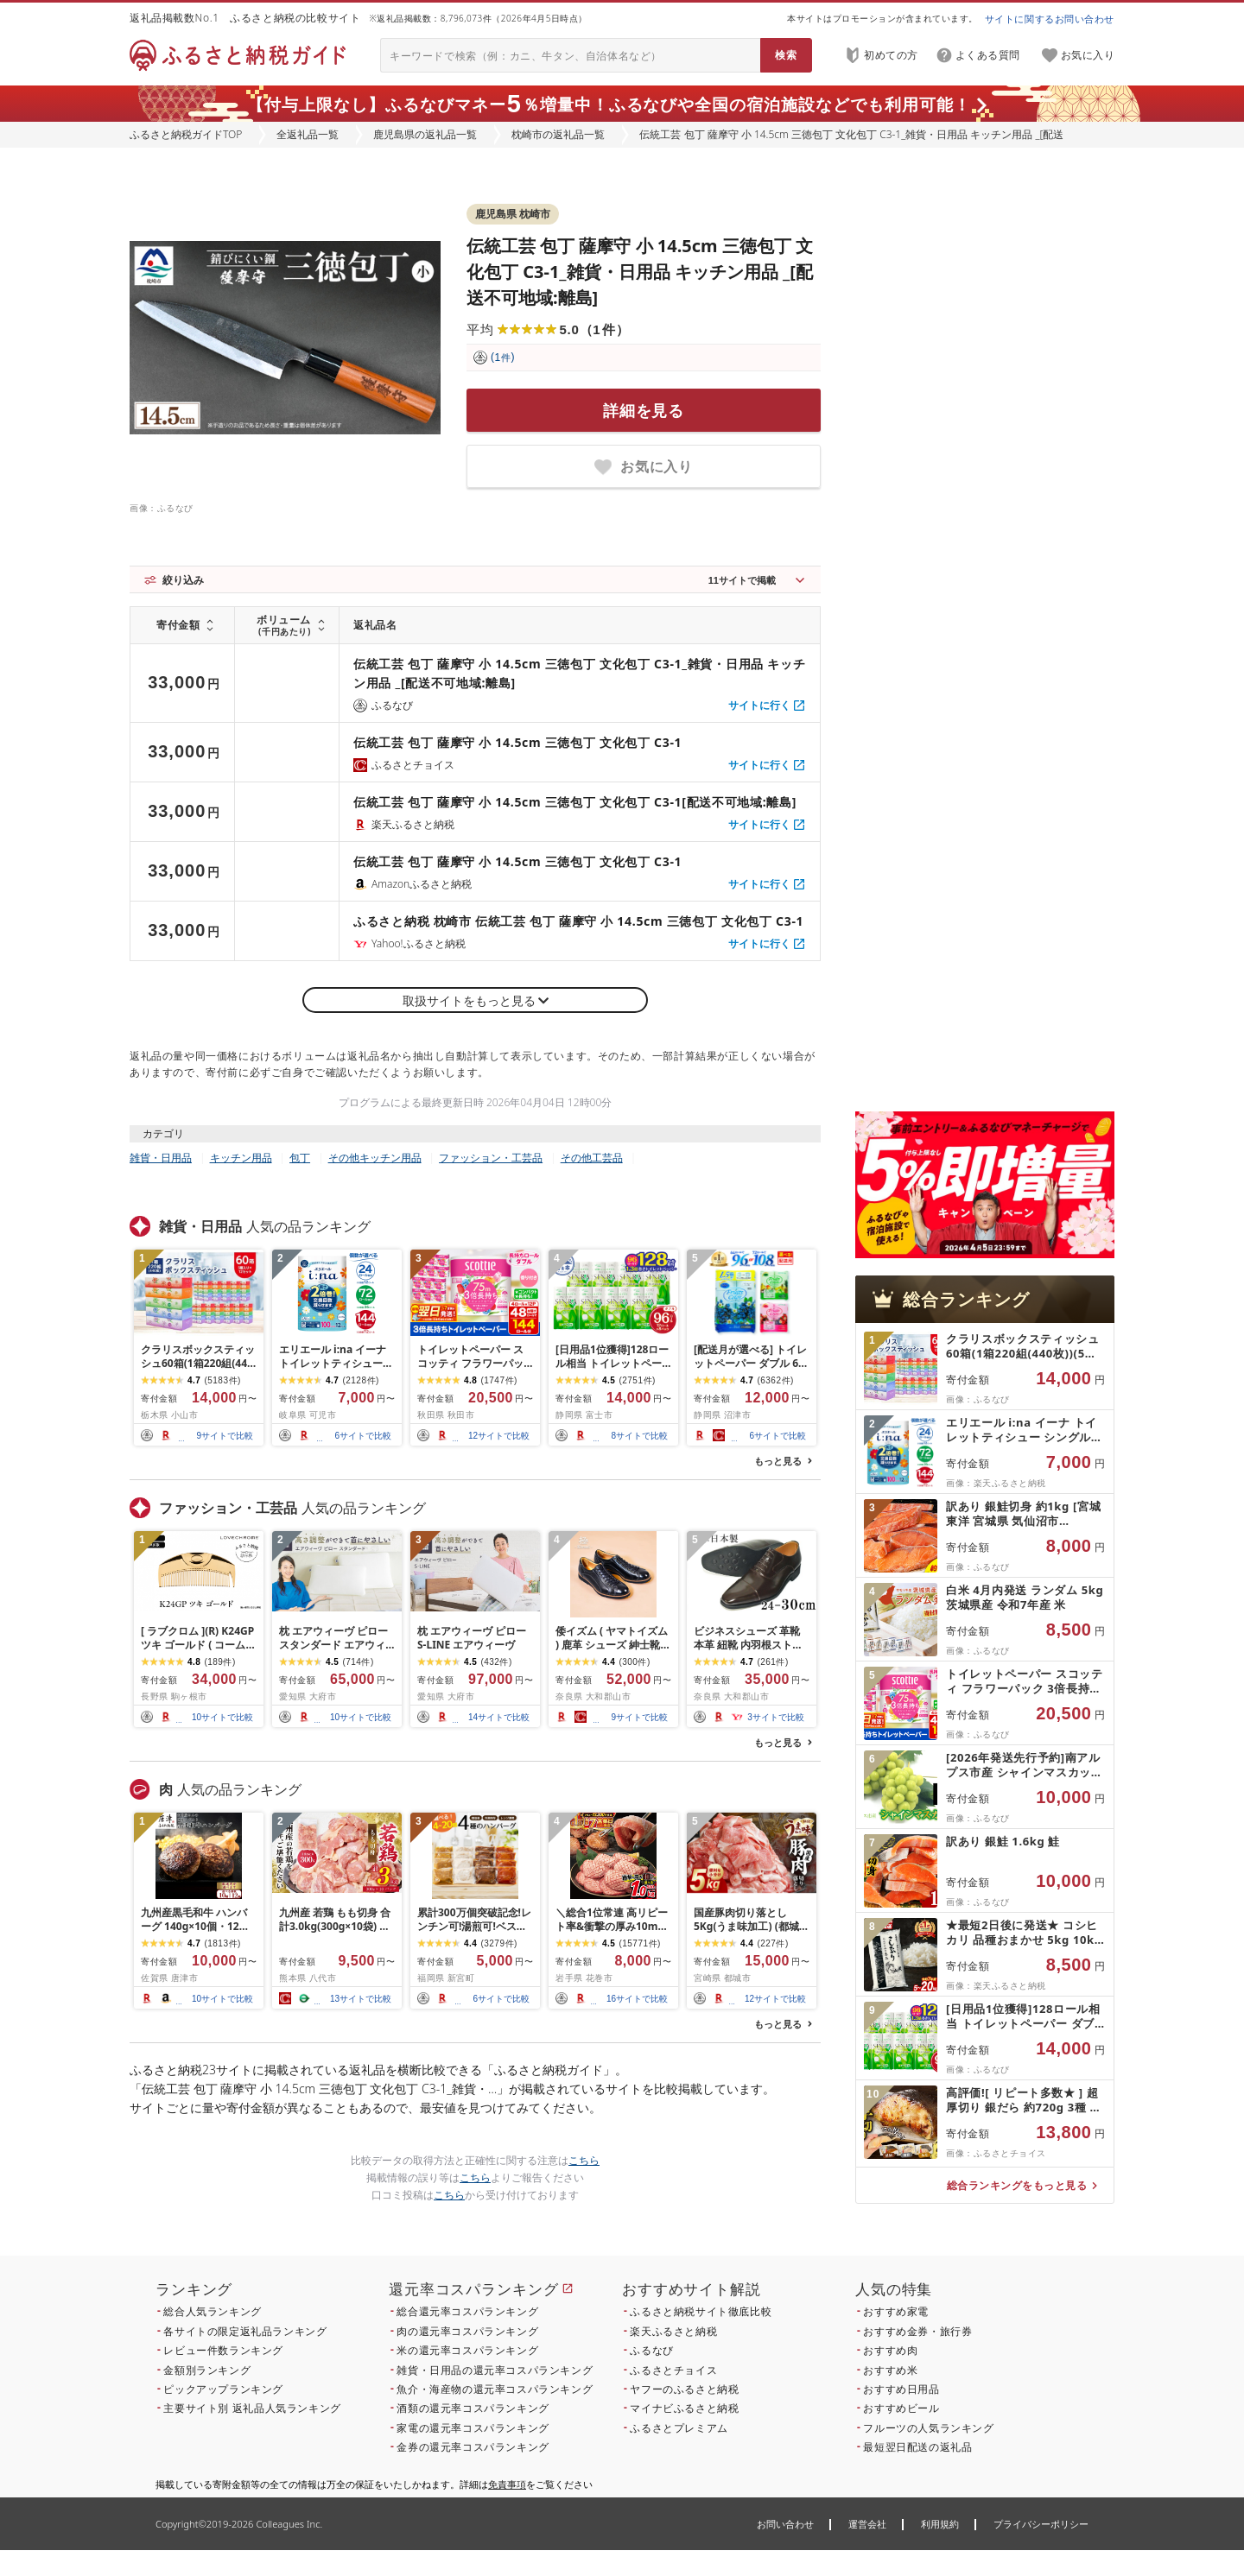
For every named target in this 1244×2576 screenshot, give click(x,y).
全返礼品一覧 (307, 134)
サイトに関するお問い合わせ (1049, 18)
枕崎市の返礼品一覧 (558, 134)
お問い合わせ (785, 2523)
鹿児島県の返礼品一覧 (425, 134)
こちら (584, 2160)
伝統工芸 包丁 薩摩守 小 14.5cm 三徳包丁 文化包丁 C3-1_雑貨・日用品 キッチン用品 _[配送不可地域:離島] (639, 271)
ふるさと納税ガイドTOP (186, 134)
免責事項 (507, 2484)
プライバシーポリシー (1040, 2523)
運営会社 (867, 2523)
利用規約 (940, 2523)
